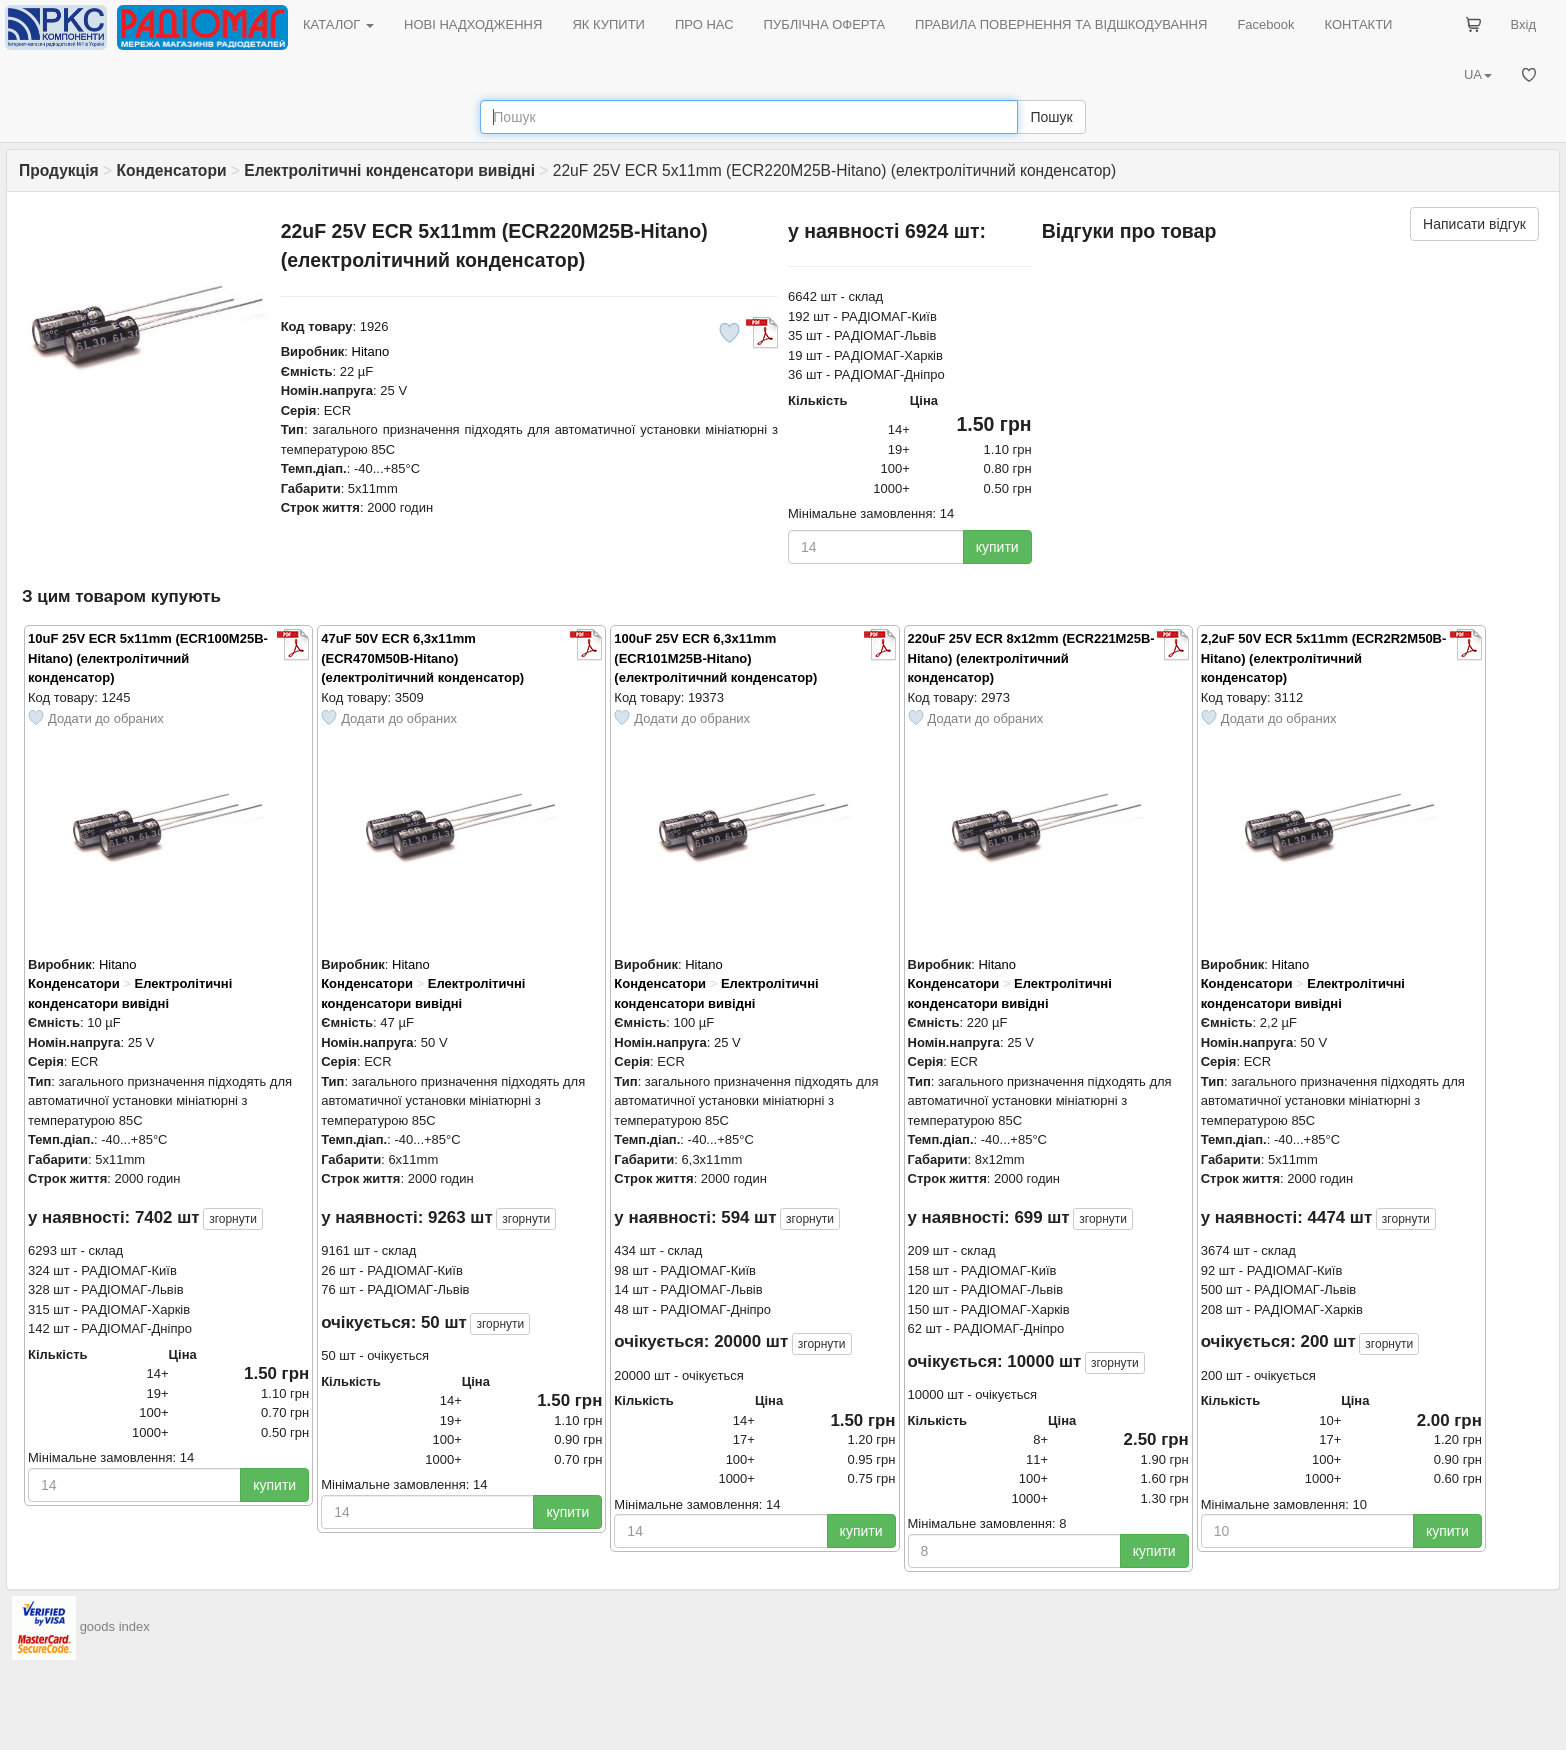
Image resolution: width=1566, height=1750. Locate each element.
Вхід (1524, 24)
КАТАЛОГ (338, 24)
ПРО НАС (704, 24)
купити (997, 547)
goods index (115, 1626)
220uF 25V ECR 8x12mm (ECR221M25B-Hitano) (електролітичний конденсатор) (1031, 658)
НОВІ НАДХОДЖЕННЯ (473, 24)
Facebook (1265, 24)
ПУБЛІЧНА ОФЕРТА (825, 24)
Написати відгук (1474, 224)
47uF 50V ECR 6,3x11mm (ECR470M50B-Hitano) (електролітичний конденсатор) (422, 658)
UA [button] (1478, 74)
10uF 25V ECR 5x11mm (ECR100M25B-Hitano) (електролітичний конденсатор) (148, 658)
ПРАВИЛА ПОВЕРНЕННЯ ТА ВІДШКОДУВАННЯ (1061, 24)
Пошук (1051, 117)
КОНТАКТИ (1358, 24)
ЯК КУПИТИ (608, 24)
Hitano (371, 351)
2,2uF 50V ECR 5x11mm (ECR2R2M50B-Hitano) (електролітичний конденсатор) (1324, 658)
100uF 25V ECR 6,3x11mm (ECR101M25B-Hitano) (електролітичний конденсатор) (715, 658)
